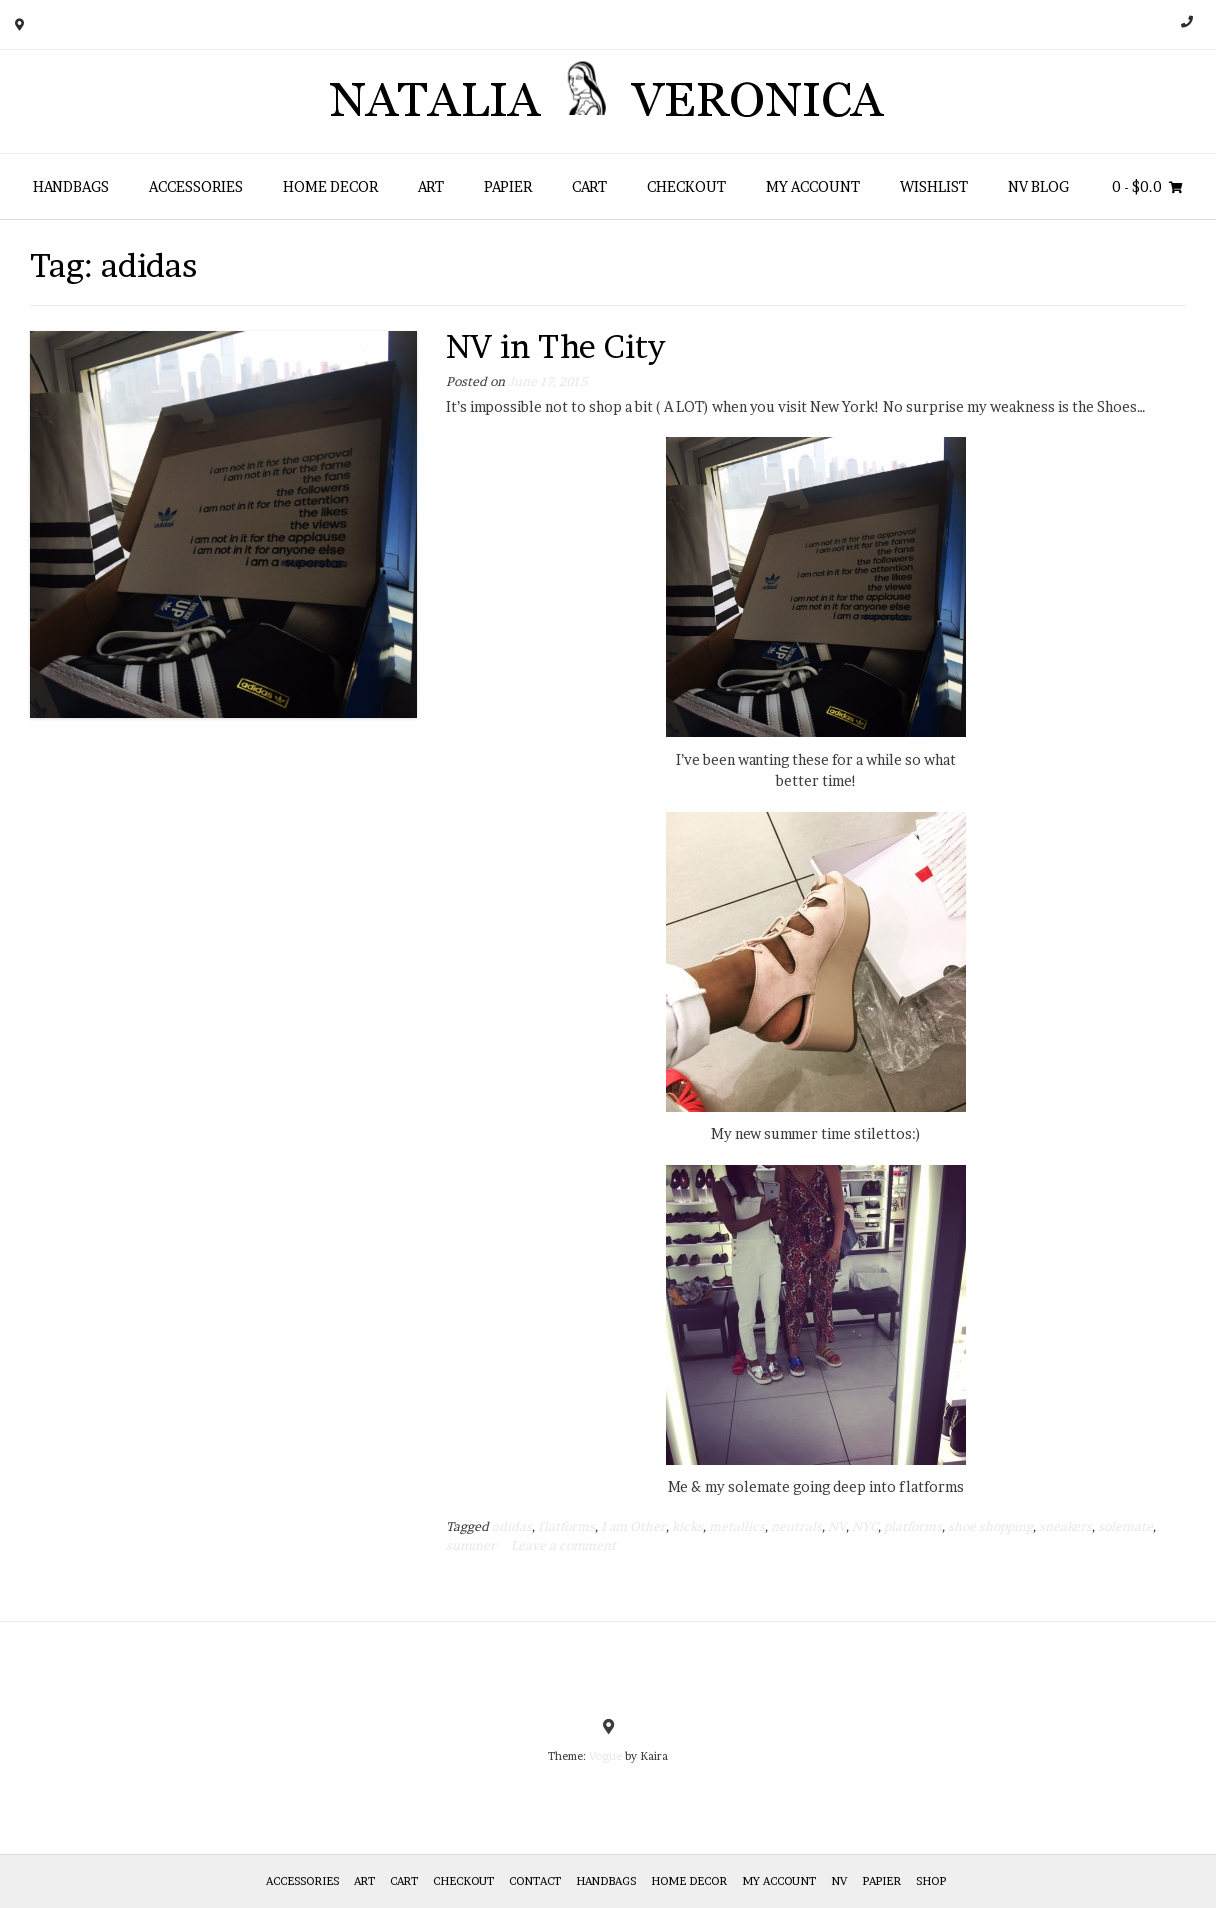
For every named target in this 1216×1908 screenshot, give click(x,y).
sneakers (1065, 1526)
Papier (508, 186)
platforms (913, 1526)
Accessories (196, 186)
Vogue (605, 1756)
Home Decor (330, 186)
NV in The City (555, 346)
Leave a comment (563, 1545)
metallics (737, 1526)
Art (431, 186)
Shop (931, 1881)
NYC (865, 1526)
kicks (687, 1526)
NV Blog (1038, 186)
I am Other (633, 1526)
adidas (512, 1526)
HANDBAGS (71, 186)
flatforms (566, 1526)
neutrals (796, 1526)
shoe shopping (990, 1526)
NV (837, 1526)
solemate (1125, 1526)
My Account (813, 186)
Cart (589, 186)
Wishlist (934, 186)
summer (471, 1545)
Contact (535, 1881)
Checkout (686, 186)
